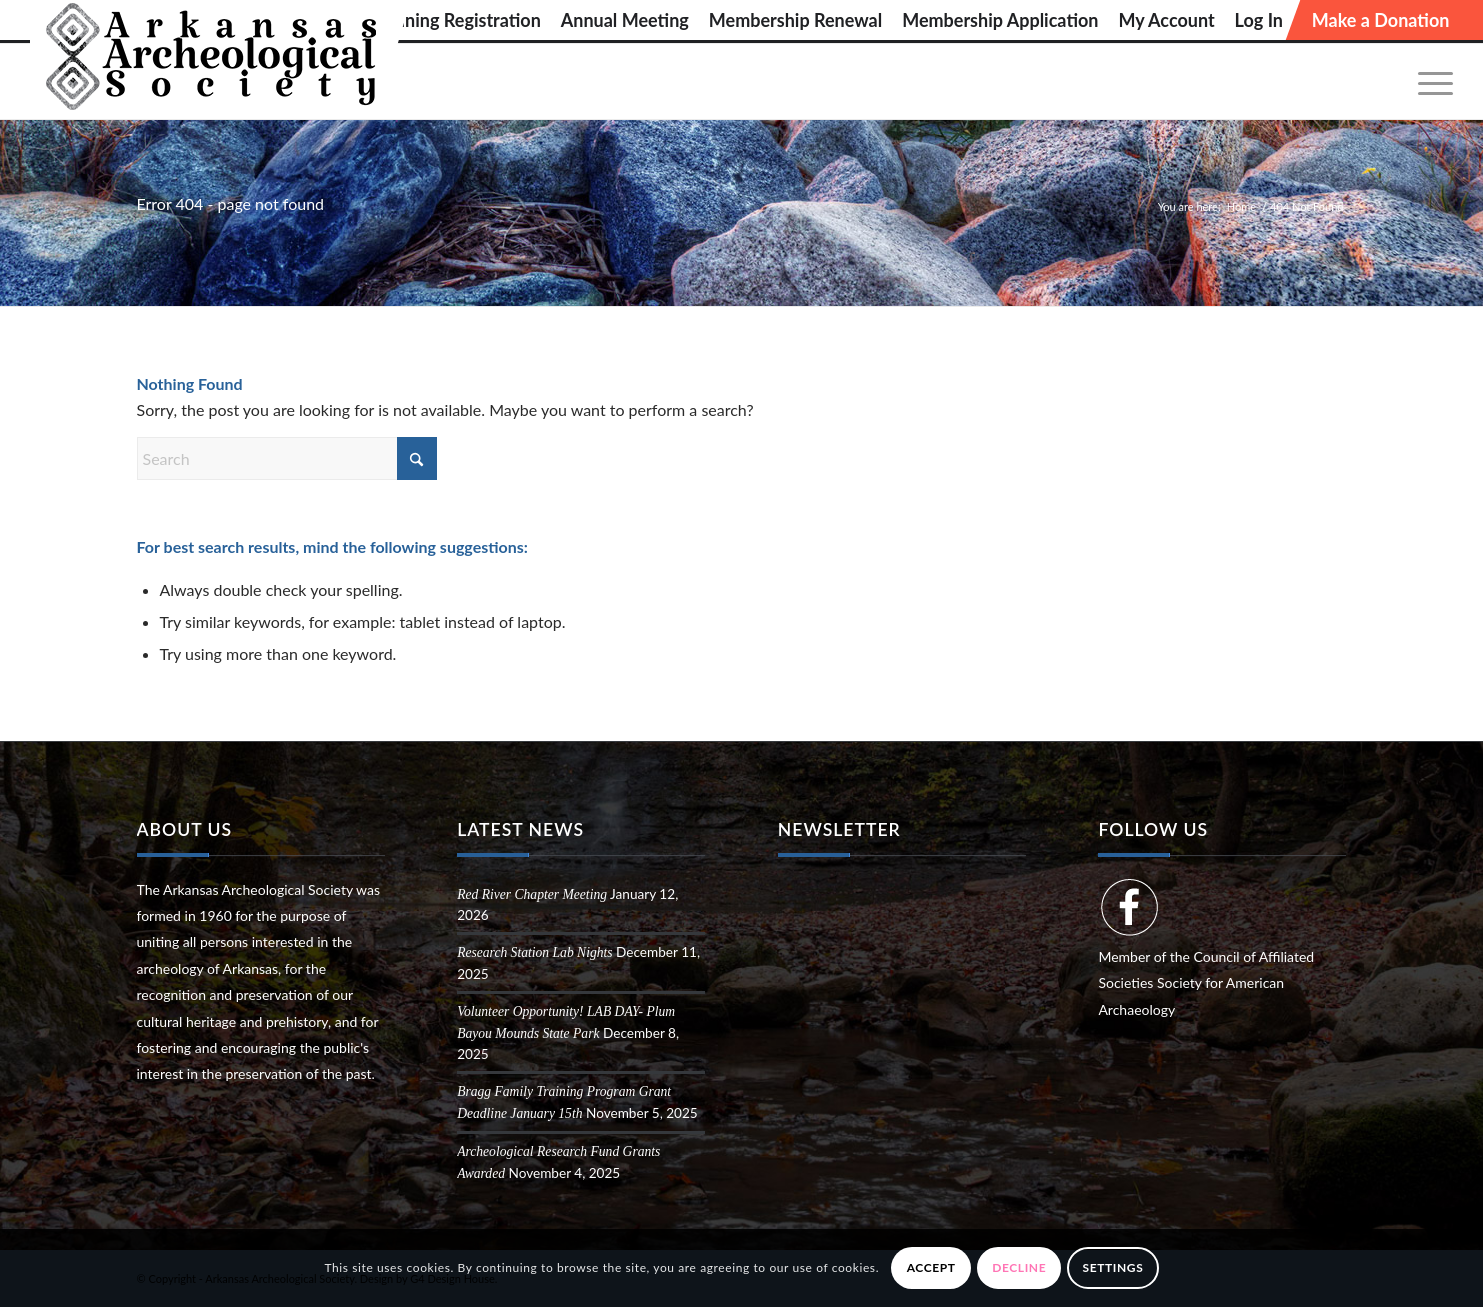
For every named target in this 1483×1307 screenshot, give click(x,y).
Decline (1019, 1267)
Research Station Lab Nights (534, 952)
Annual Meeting (625, 20)
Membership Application (1000, 20)
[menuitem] (458, 20)
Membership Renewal (795, 20)
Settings (1113, 1267)
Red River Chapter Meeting (532, 894)
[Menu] (1429, 81)
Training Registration (458, 20)
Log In (1259, 20)
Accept (931, 1267)
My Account (1166, 20)
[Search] (287, 458)
